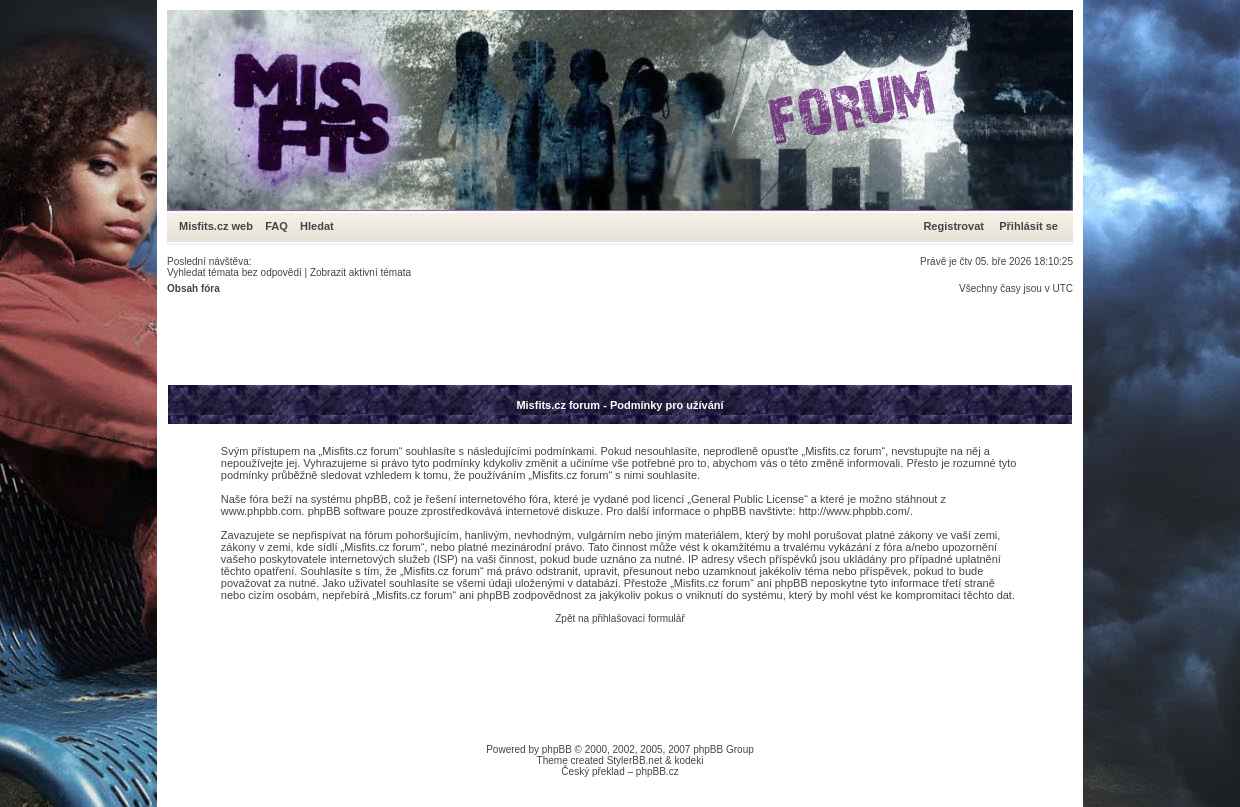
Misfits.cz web (220, 226)
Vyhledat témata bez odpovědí (234, 272)
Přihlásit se (1028, 226)
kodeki (688, 760)
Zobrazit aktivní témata (360, 272)
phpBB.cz (657, 771)
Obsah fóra (193, 288)
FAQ (276, 226)
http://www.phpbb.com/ (854, 511)
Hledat (317, 226)
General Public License (747, 499)
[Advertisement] (531, 339)
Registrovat (953, 226)
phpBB (557, 749)
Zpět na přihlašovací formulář (620, 618)
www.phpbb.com (261, 511)
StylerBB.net (635, 760)
